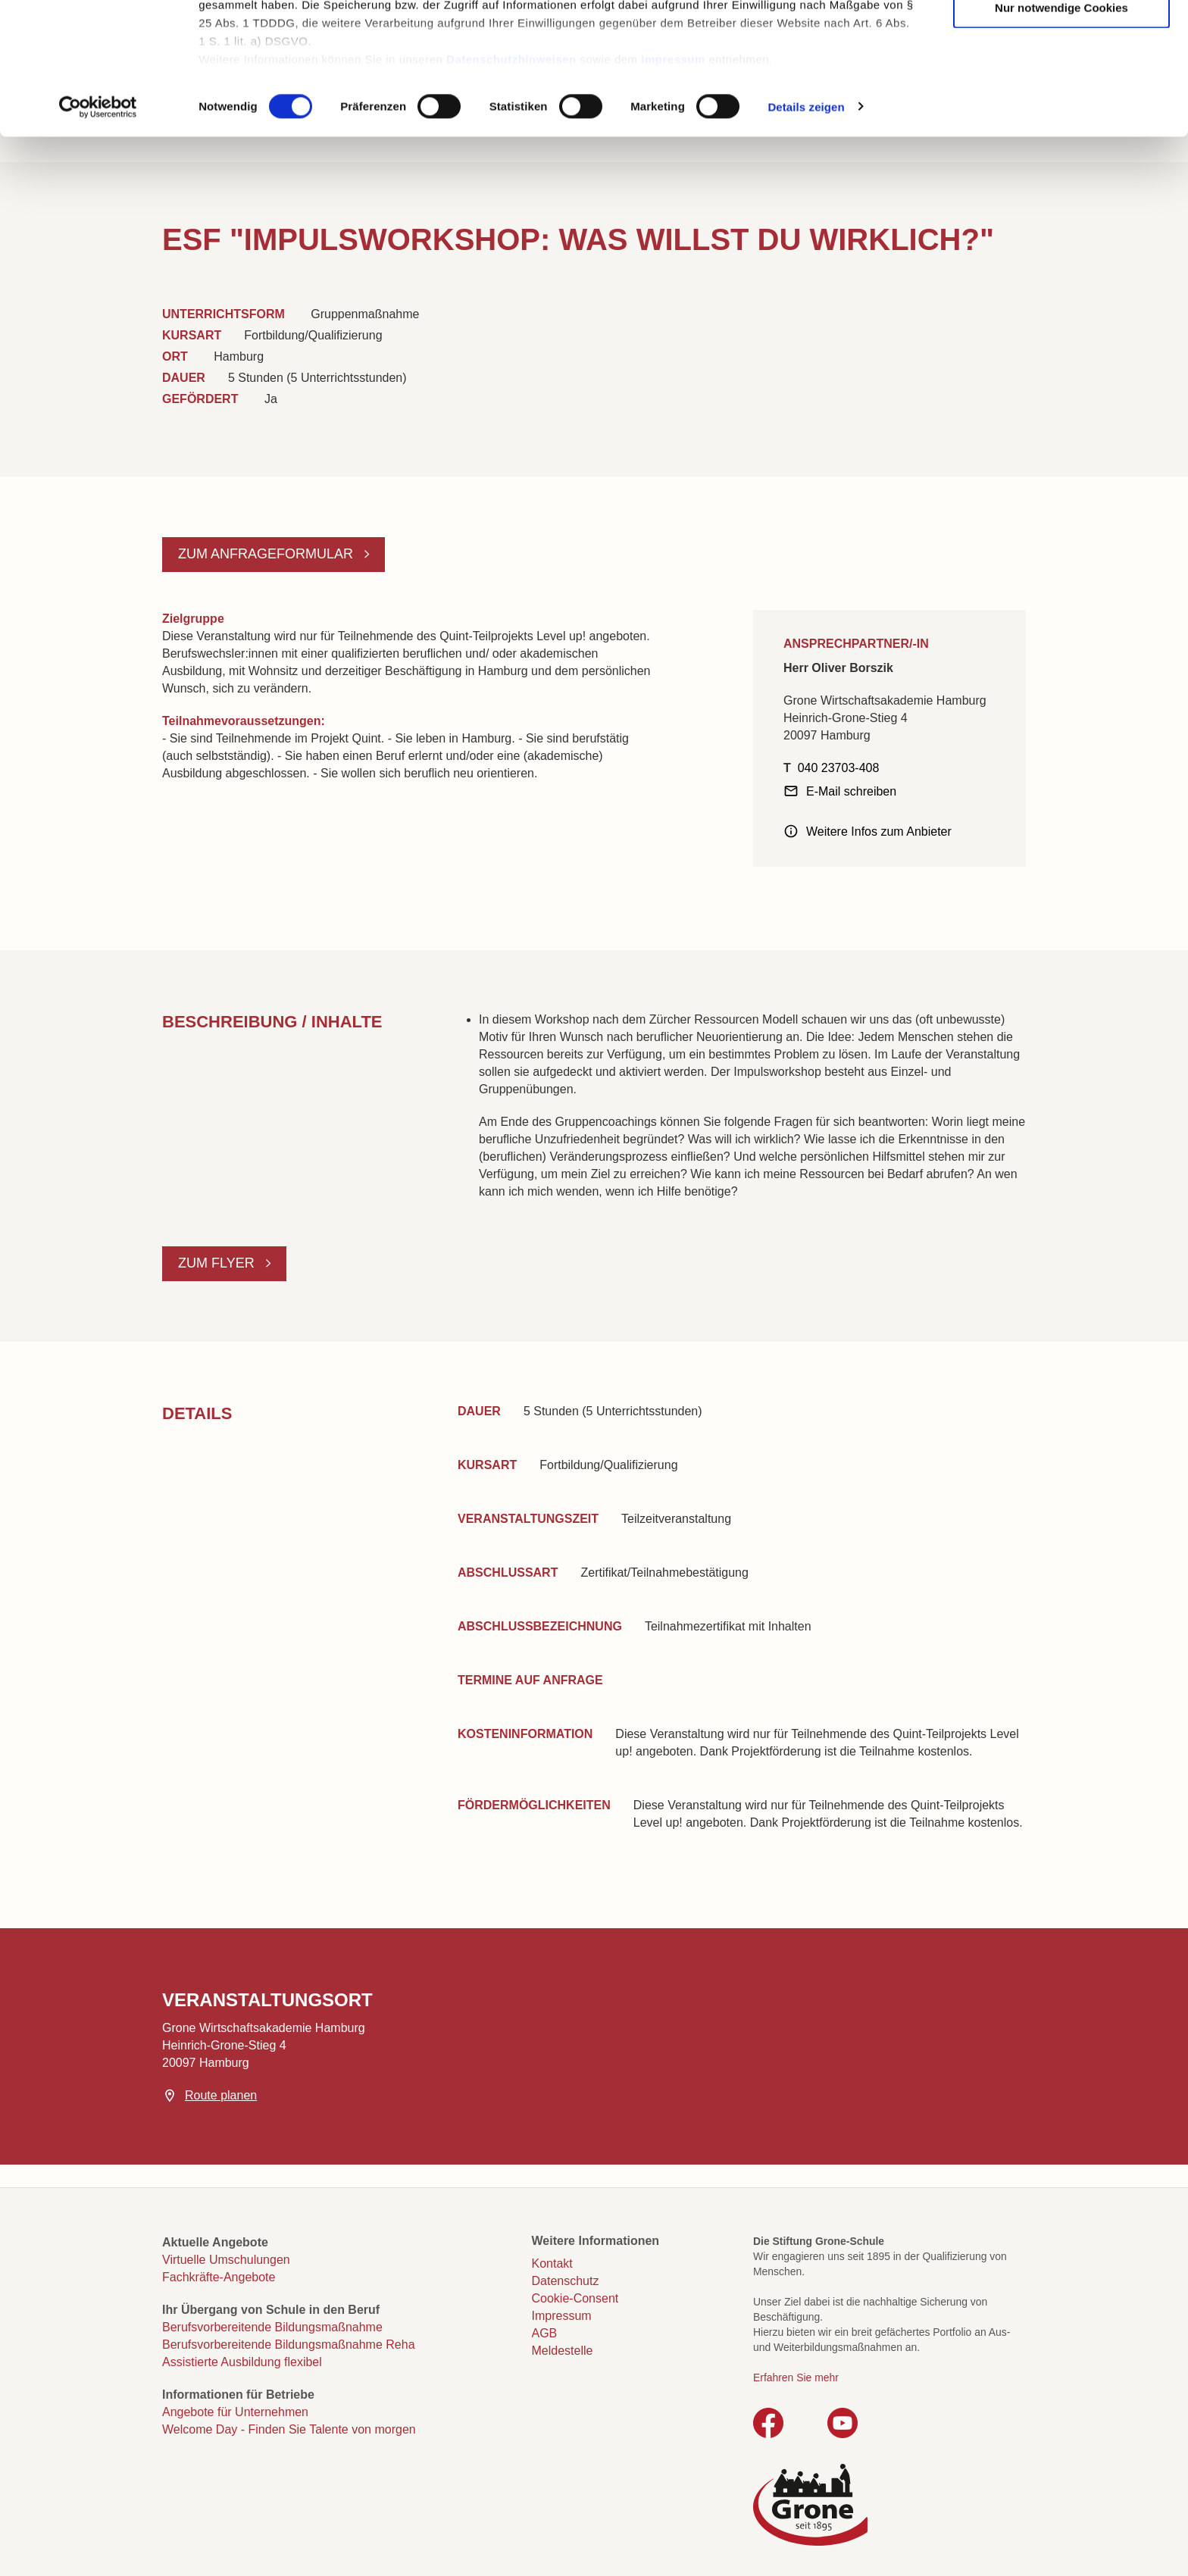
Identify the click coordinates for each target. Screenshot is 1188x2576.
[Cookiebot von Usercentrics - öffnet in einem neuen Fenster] (98, 230)
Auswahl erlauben (1061, 84)
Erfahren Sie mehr (796, 2377)
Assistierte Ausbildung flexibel (242, 2362)
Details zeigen (806, 230)
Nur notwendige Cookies (1061, 130)
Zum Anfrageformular (267, 553)
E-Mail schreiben (851, 791)
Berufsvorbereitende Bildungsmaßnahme (272, 2327)
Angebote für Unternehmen (235, 2412)
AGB (545, 2333)
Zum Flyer (218, 1263)
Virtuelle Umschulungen (226, 2259)
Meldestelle (562, 2350)
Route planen (221, 2095)
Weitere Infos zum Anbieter (879, 831)
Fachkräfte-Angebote (218, 2277)
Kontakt (552, 2263)
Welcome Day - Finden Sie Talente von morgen (289, 2429)
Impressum (673, 182)
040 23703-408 (839, 767)
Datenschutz (565, 2280)
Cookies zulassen (1061, 38)
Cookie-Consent (575, 2298)
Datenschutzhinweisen (511, 182)
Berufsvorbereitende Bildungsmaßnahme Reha (288, 2344)
